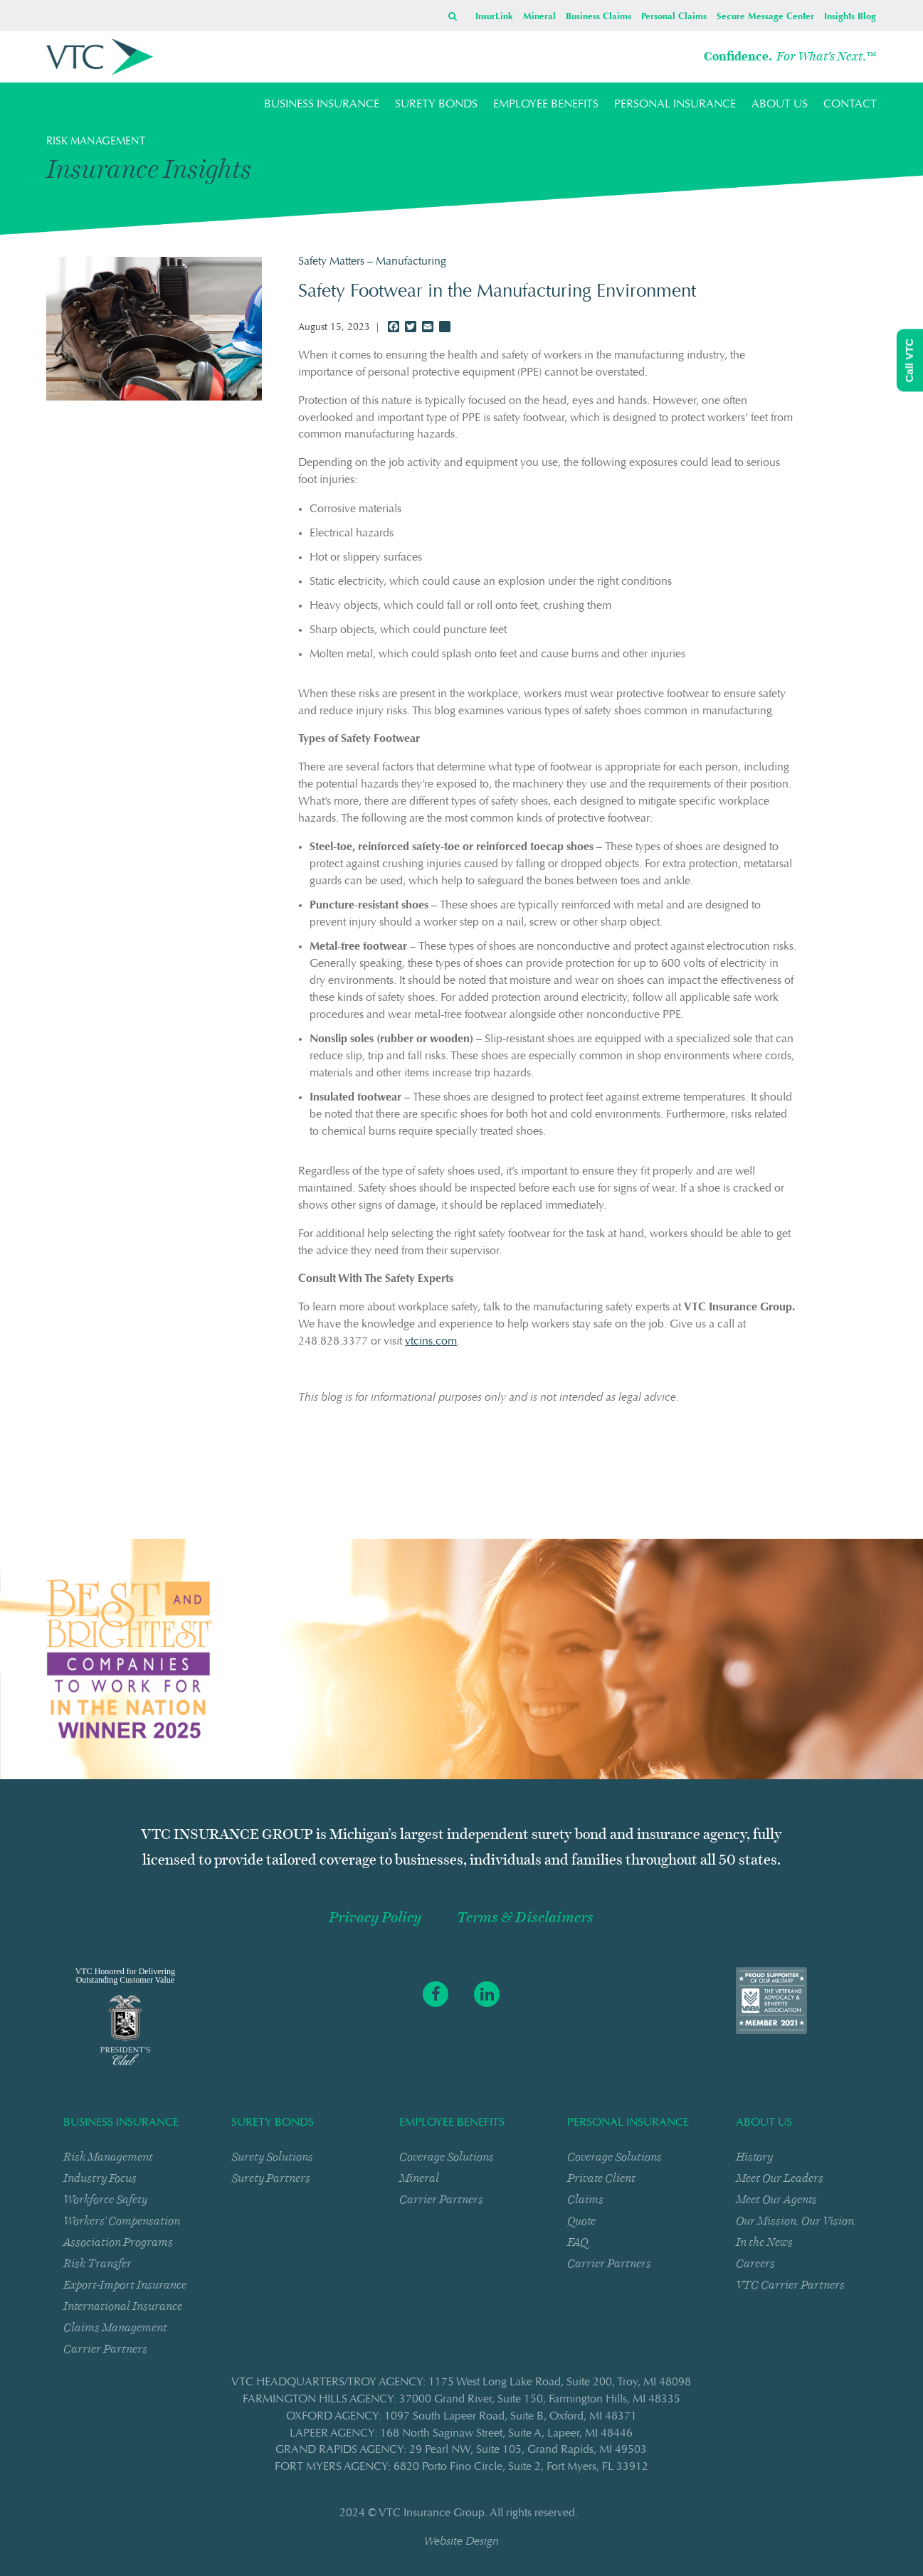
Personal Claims (674, 16)
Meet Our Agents (776, 2199)
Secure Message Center (765, 16)
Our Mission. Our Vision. (796, 2220)
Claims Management (115, 2327)
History (754, 2156)
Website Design (461, 2542)
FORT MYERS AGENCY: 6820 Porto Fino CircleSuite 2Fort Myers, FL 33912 (461, 2467)
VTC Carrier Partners (790, 2284)
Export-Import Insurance (124, 2284)
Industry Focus (100, 2178)
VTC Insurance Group (432, 2513)
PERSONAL (675, 105)
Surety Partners (270, 2178)
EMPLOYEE (545, 105)
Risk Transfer (97, 2263)
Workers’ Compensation (121, 2220)
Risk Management (108, 2156)
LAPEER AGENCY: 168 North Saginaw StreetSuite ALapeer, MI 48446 (461, 2433)
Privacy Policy (375, 1917)
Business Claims (598, 16)
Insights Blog (850, 16)
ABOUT (779, 105)
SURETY (436, 105)
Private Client (601, 2178)
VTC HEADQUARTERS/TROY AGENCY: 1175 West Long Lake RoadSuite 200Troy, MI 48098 (461, 2382)
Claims (585, 2199)
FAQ (577, 2242)
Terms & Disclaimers (525, 1917)
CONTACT (850, 105)
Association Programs (118, 2242)
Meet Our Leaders (779, 2178)
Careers (755, 2263)
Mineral (539, 16)
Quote (581, 2220)
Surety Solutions (272, 2156)
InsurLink (494, 16)
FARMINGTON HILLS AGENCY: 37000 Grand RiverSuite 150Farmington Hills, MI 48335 (461, 2399)
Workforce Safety (105, 2199)
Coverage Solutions (446, 2156)
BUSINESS (321, 105)
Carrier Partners (105, 2348)
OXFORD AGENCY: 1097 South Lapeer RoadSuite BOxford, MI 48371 (461, 2416)
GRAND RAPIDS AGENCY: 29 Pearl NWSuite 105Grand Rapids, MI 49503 (461, 2450)
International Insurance (122, 2306)
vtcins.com (431, 1341)
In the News (764, 2242)
